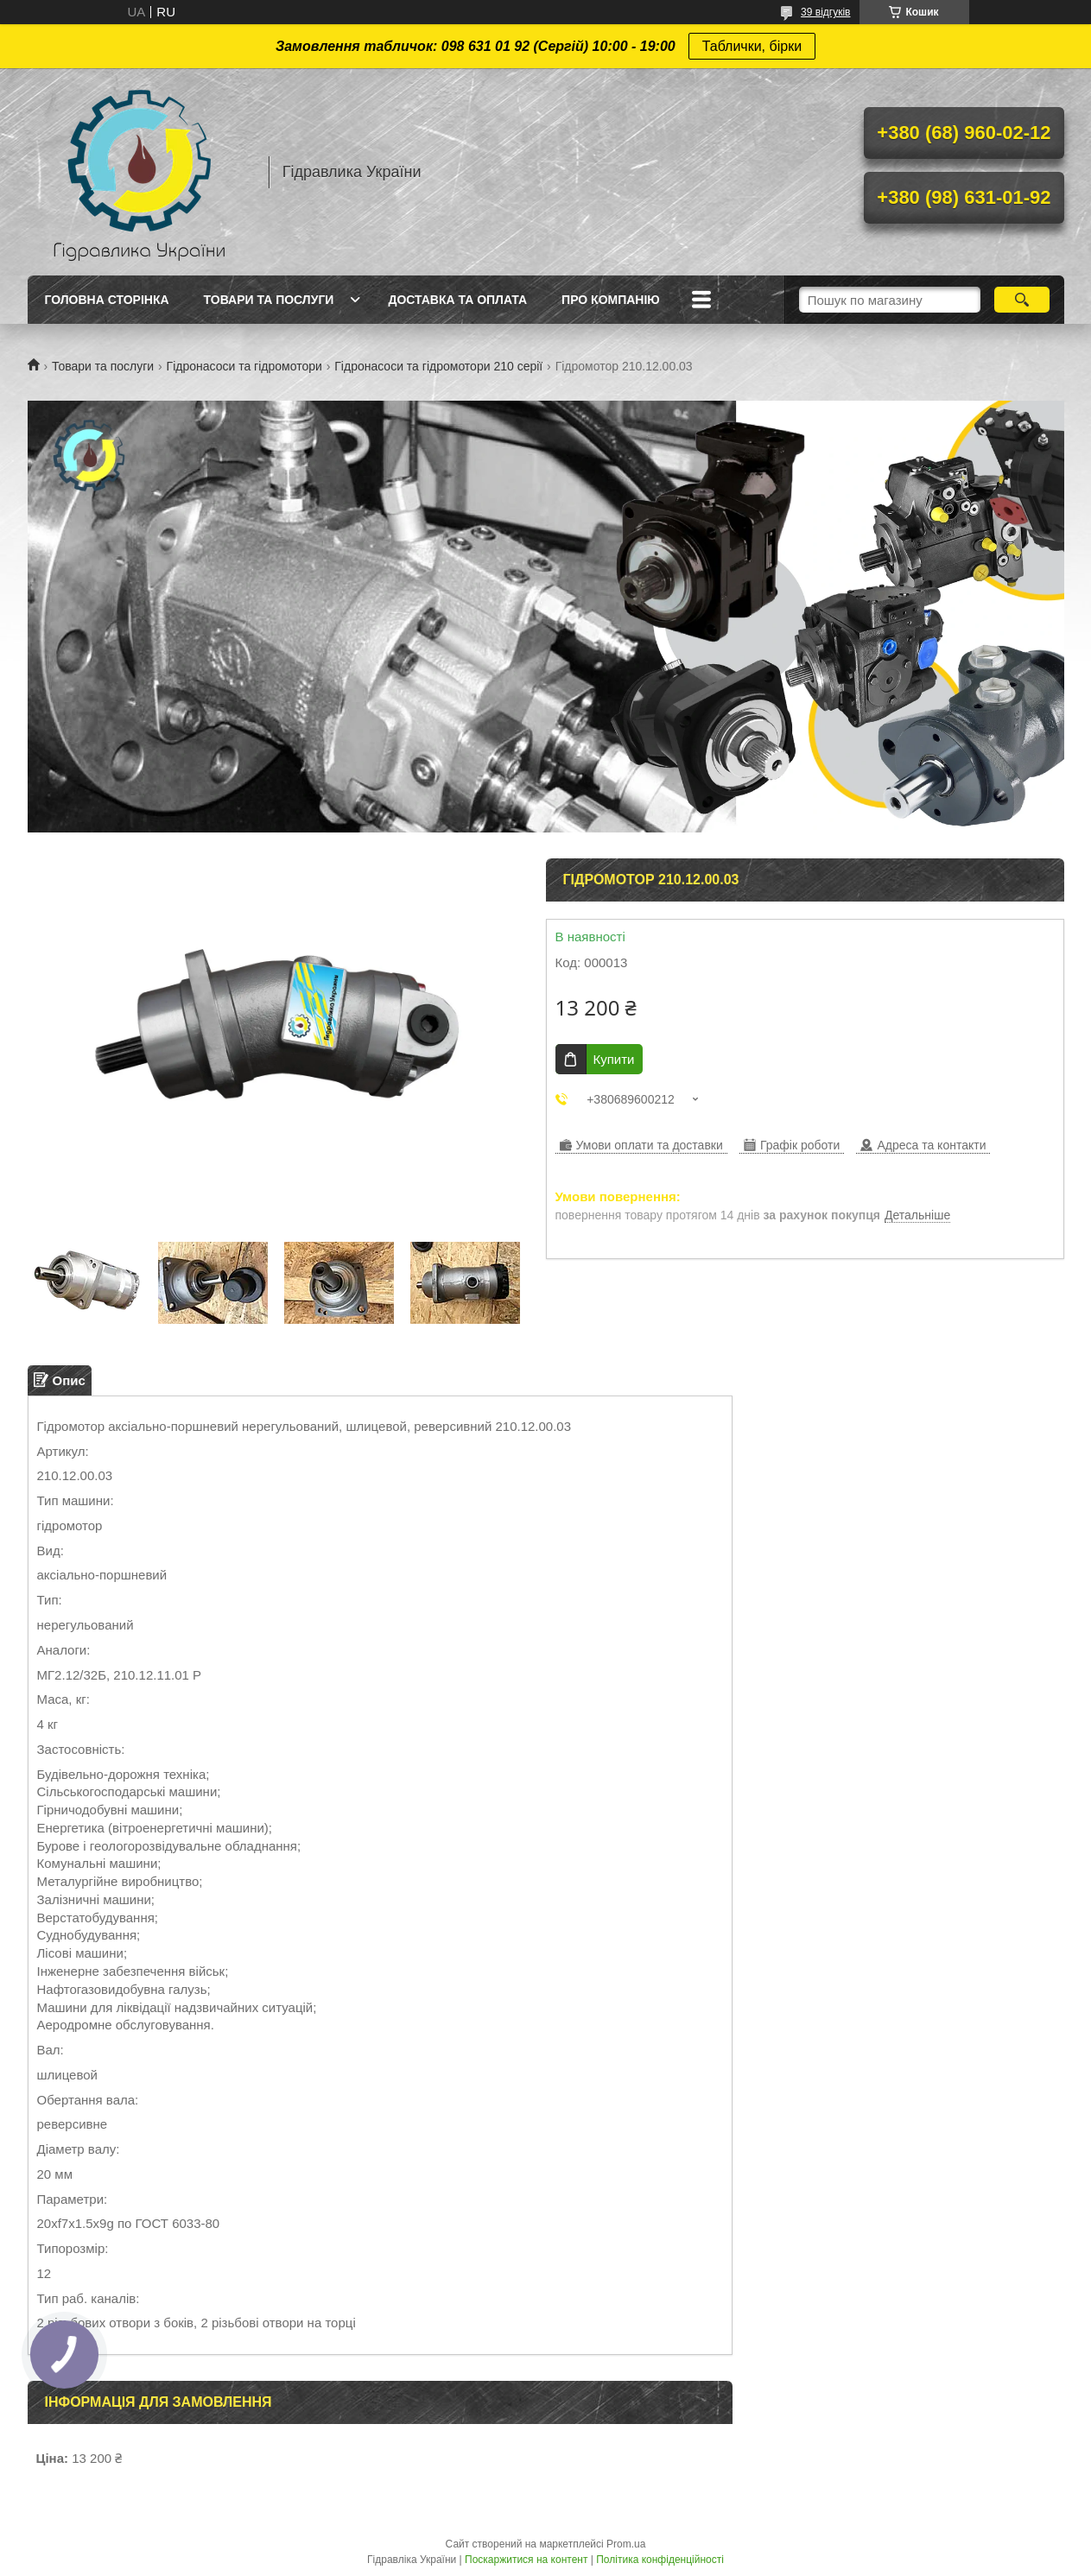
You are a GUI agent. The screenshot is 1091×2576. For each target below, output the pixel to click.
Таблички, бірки (752, 46)
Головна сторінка (107, 300)
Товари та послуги (269, 300)
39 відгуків (825, 12)
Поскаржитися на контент (526, 2560)
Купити (614, 1059)
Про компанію (610, 300)
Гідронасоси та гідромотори (244, 366)
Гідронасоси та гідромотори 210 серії (438, 366)
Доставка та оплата (457, 300)
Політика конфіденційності (660, 2560)
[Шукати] (1022, 300)
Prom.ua (625, 2544)
